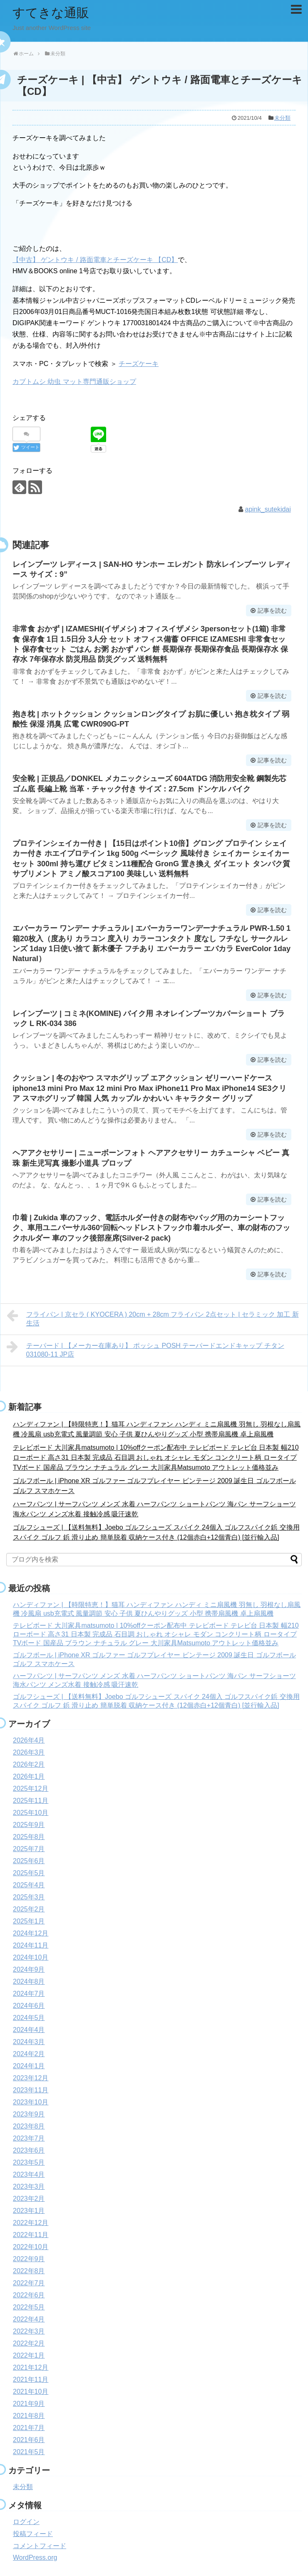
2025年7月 (29, 1848)
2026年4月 (29, 1740)
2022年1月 (29, 2355)
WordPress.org (35, 2557)
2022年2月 (29, 2343)
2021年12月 (30, 2367)
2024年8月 (29, 1981)
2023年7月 (29, 2138)
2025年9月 (29, 1824)
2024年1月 (29, 2065)
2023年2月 (29, 2198)
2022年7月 (29, 2283)
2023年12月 (30, 2078)
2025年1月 (29, 1921)
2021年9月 (29, 2403)
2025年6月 (29, 1860)
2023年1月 (29, 2210)
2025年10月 (30, 1812)
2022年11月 (30, 2234)
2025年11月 (30, 1800)
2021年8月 (29, 2415)
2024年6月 (29, 2005)
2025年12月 (30, 1788)
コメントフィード (39, 2545)
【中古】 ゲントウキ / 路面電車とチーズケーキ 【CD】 (95, 259)
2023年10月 (30, 2102)
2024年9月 (29, 1969)
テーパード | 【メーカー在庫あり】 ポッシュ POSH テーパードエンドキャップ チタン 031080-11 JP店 (145, 1349)
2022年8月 (29, 2270)
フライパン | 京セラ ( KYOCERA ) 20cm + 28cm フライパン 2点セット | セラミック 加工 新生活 (153, 1318)
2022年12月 (30, 2222)
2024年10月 (30, 1957)
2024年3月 (29, 2041)
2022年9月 (29, 2258)
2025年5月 (29, 1872)
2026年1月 (29, 1776)
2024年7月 (29, 1993)
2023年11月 (30, 2090)
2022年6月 (29, 2295)
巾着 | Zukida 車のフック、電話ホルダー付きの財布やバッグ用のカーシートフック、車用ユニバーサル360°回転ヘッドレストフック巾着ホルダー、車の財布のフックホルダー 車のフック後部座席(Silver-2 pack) (151, 1228)
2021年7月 (29, 2427)
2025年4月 (29, 1885)
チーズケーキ (139, 363)
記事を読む (272, 610)
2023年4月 (29, 2174)
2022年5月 (29, 2307)
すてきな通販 (50, 13)
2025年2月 (29, 1909)
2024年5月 (29, 2017)
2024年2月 (29, 2053)
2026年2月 (29, 1764)
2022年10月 (30, 2246)
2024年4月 (29, 2029)
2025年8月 (29, 1836)
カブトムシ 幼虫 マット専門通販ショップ (74, 381)
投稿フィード (33, 2533)
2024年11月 (30, 1945)
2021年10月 (30, 2391)
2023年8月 (29, 2126)
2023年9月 (29, 2114)
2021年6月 (29, 2439)
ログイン (26, 2521)
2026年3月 (29, 1752)
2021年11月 (30, 2379)
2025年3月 (29, 1897)
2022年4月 (29, 2319)
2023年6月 (29, 2150)
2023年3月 (29, 2186)
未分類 (282, 118)
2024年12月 (30, 1933)
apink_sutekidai (268, 509)
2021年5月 (29, 2451)
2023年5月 (29, 2162)
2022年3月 (29, 2331)
